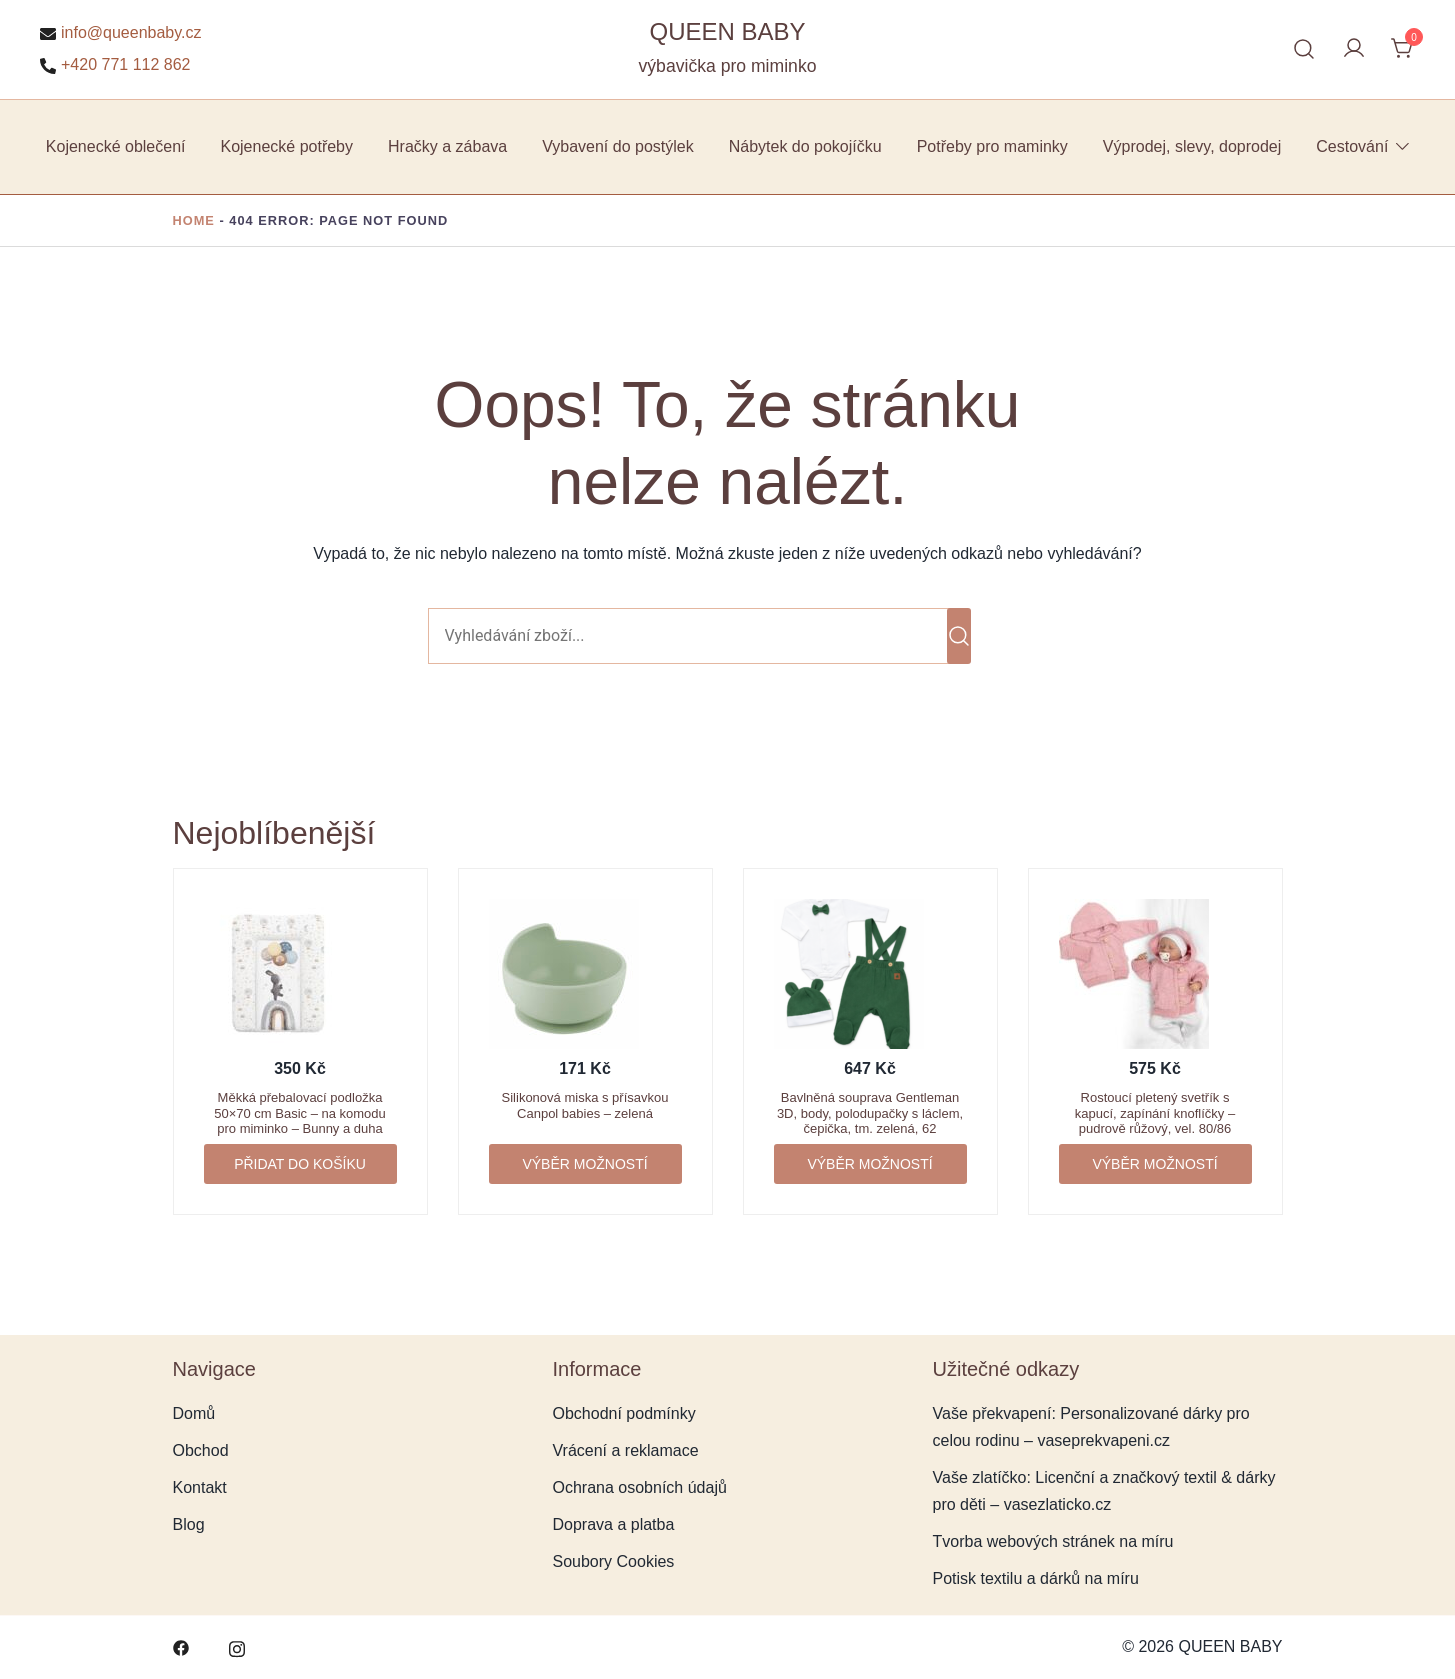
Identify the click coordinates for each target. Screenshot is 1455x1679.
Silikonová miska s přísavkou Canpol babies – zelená (585, 1105)
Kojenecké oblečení (116, 146)
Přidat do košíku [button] (300, 1164)
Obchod (201, 1450)
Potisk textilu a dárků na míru (1036, 1578)
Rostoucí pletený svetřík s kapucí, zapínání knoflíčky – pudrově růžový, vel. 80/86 (1155, 1113)
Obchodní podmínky (624, 1413)
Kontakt (200, 1487)
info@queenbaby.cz (120, 33)
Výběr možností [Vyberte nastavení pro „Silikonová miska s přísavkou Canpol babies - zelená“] (584, 1164)
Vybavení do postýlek (618, 146)
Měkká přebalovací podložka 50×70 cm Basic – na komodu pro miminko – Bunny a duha (300, 1113)
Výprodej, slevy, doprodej (1192, 146)
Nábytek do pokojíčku (805, 146)
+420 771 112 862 (115, 65)
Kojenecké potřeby (286, 146)
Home (194, 220)
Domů (194, 1413)
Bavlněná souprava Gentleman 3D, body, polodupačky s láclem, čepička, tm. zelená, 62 (870, 1113)
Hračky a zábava (447, 146)
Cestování (1352, 146)
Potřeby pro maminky (992, 146)
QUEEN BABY (727, 31)
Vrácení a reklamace (626, 1450)
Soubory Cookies (614, 1561)
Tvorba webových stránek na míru (1053, 1541)
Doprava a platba (614, 1524)
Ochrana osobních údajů (640, 1487)
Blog (189, 1524)
